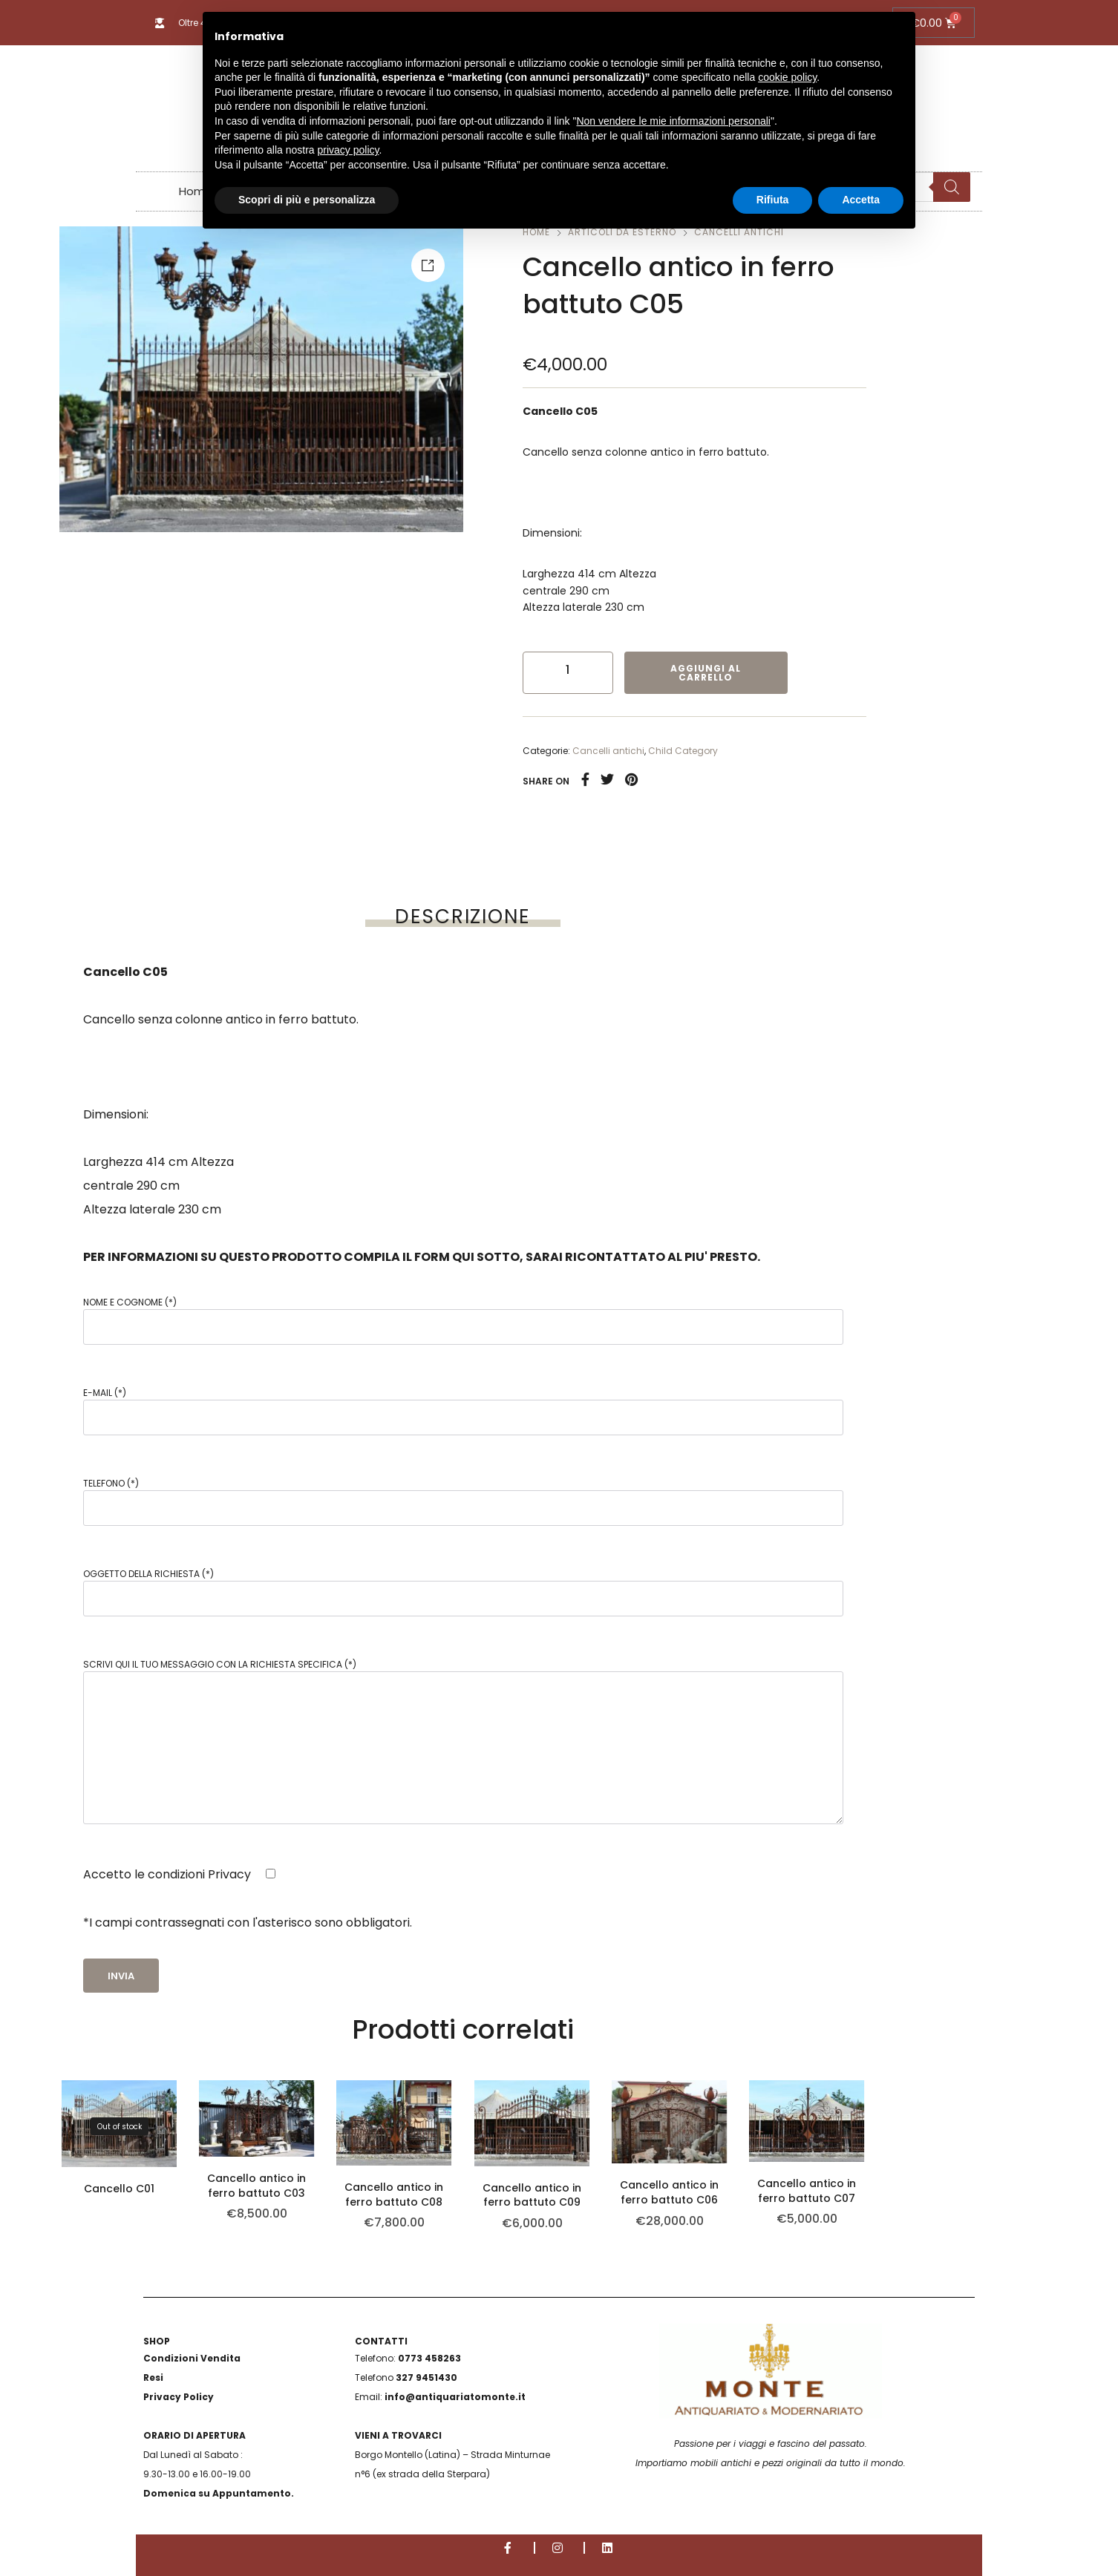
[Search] (951, 187)
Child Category (683, 750)
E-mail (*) (463, 1410)
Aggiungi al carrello (705, 673)
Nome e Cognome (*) (463, 1320)
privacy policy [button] (348, 150)
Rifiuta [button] (772, 200)
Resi (153, 2377)
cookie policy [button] (787, 77)
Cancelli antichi (608, 750)
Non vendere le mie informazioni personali (673, 121)
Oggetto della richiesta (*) (463, 1591)
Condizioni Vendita (192, 2358)
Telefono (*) (463, 1501)
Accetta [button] (861, 200)
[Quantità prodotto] (567, 668)
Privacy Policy (178, 2396)
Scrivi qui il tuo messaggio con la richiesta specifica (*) (463, 1741)
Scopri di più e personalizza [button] (306, 200)
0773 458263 (429, 2358)
